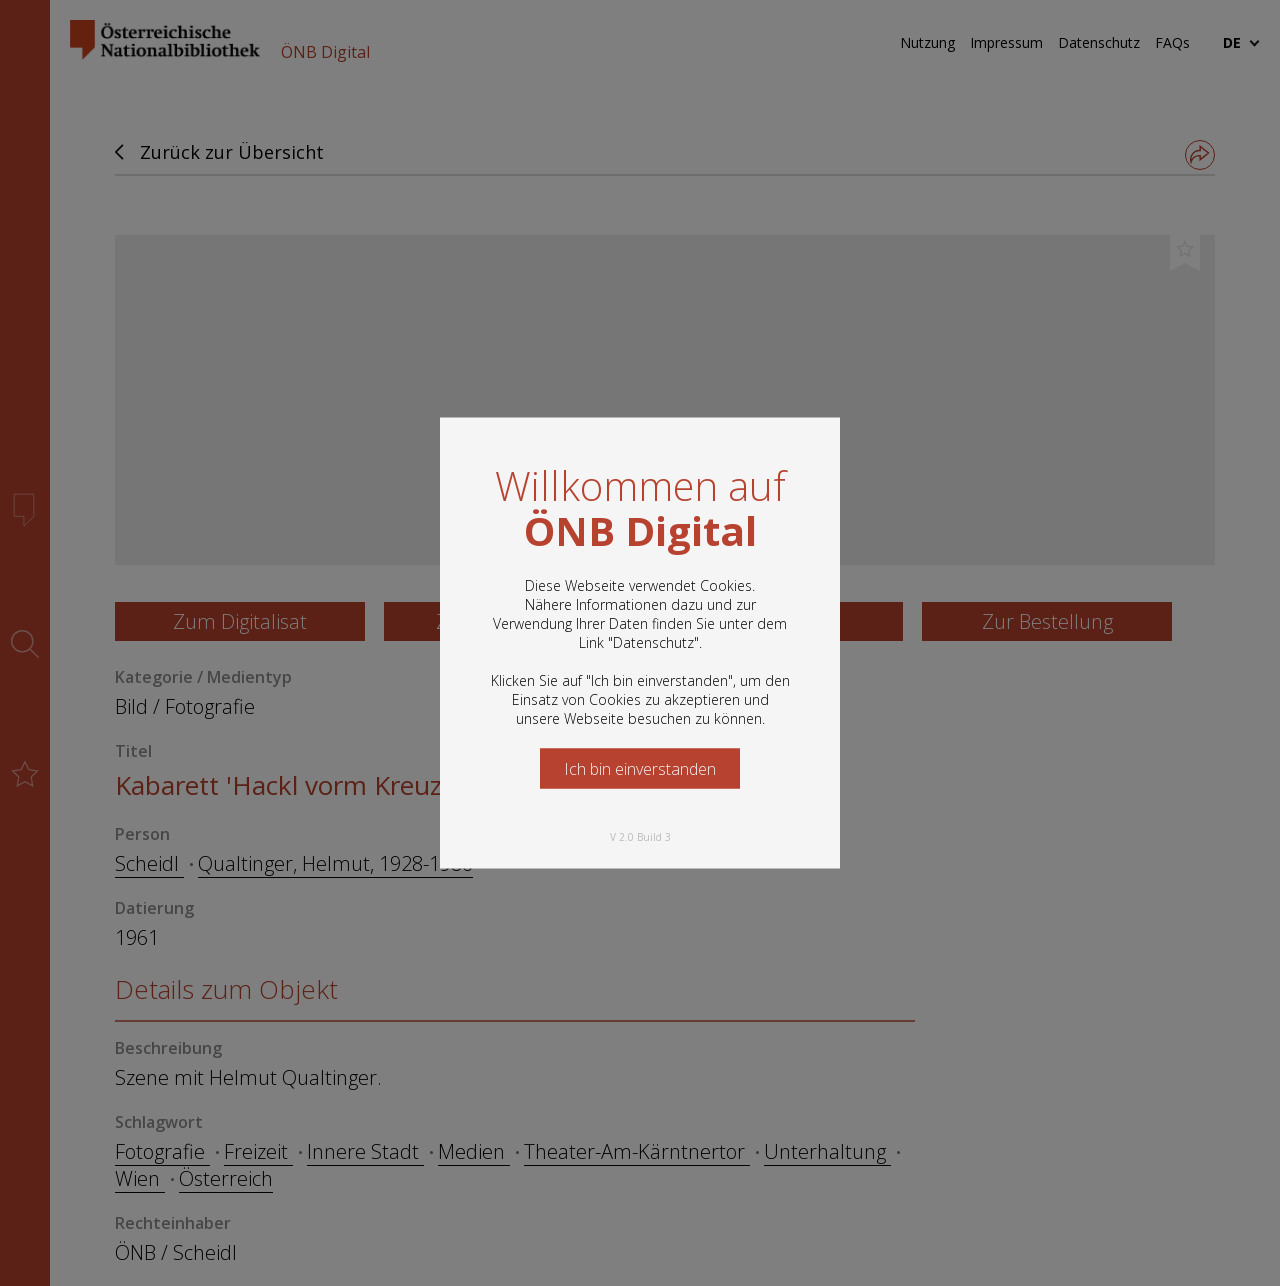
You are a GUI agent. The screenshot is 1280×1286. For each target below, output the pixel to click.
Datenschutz (653, 642)
